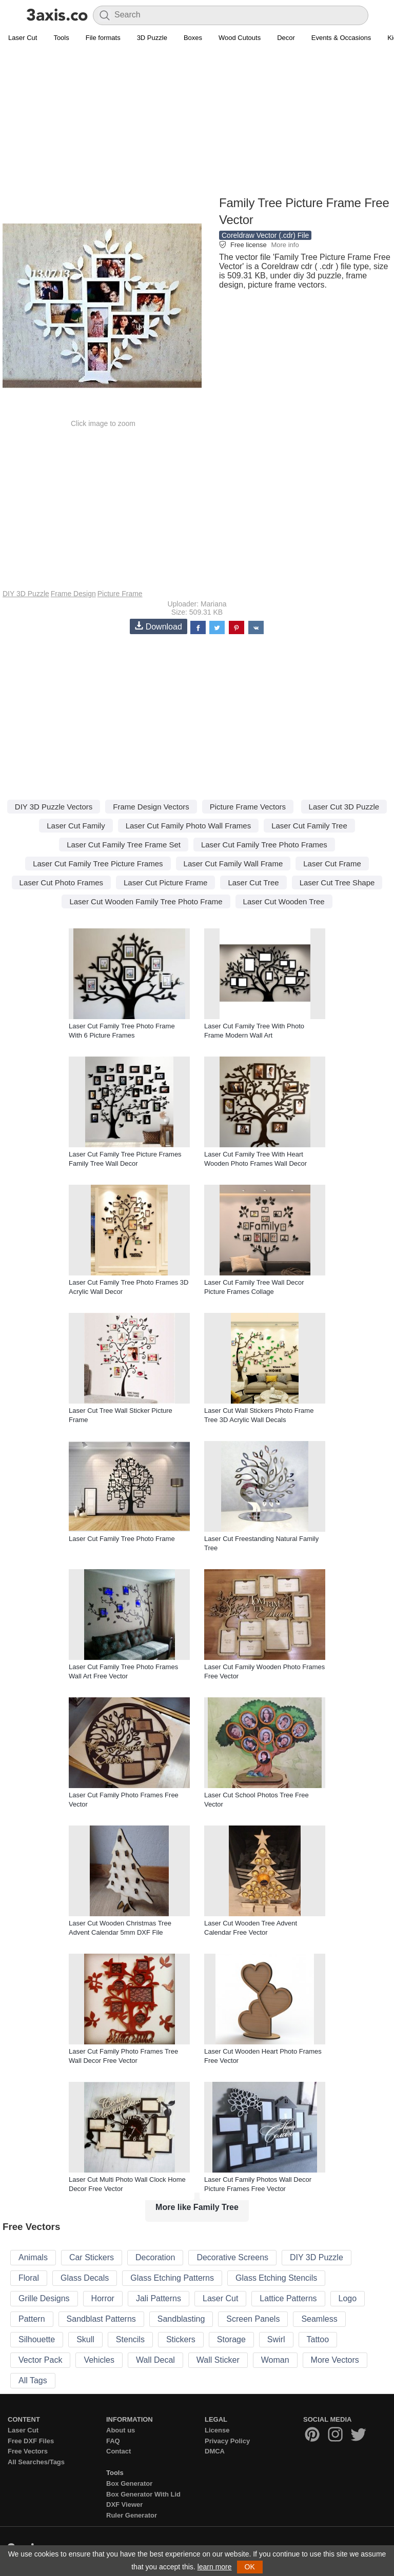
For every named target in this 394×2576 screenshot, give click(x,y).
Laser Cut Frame (332, 863)
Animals (33, 2257)
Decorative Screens (232, 2257)
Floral (28, 2278)
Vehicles (99, 2360)
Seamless (319, 2319)
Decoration (155, 2257)
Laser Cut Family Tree (309, 825)
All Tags (32, 2380)
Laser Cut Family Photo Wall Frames (188, 825)
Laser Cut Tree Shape (337, 882)
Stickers (180, 2339)
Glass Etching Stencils (276, 2278)
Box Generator (129, 2483)
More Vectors (335, 2360)
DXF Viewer (124, 2504)
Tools (61, 38)
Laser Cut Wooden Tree (284, 901)
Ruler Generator (131, 2515)
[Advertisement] (197, 121)
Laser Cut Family (76, 825)
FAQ (113, 2441)
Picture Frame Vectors (248, 806)
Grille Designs (44, 2298)
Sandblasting (181, 2319)
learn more (215, 2567)
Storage (231, 2339)
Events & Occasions (341, 38)
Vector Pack (40, 2360)
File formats (103, 38)
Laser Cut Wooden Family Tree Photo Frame (145, 901)
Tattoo (318, 2339)
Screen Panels (253, 2319)
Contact (118, 2451)
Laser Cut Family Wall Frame (233, 863)
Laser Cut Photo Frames (61, 882)
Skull (85, 2339)
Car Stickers (91, 2257)
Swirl (276, 2339)
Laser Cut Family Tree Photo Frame (122, 1539)
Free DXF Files (31, 2441)
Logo (348, 2298)
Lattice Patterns (288, 2298)
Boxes (193, 38)
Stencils (130, 2339)
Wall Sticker (218, 2360)
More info (285, 245)
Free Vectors (28, 2451)
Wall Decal (155, 2360)
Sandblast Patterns (101, 2319)
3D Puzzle (152, 38)
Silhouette (36, 2339)
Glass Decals (85, 2278)
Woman (275, 2360)
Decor (286, 38)
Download (158, 626)
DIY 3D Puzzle (26, 594)
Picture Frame (120, 594)
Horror (102, 2298)
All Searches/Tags (36, 2462)
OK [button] (250, 2567)
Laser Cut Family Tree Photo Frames (264, 844)
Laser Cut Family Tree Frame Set (124, 844)
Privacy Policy (227, 2441)
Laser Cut (22, 38)
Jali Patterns (158, 2298)
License (217, 2430)
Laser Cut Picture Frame (165, 882)
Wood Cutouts (240, 38)
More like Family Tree (197, 2207)
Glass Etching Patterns (172, 2278)
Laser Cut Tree (253, 882)
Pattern (31, 2319)
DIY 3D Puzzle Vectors (53, 806)
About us (120, 2430)
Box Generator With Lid (143, 2494)
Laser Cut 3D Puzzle (344, 806)
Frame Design (73, 594)
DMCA (215, 2451)
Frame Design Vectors (151, 806)
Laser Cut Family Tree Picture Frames (98, 863)
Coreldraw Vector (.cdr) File (265, 235)
